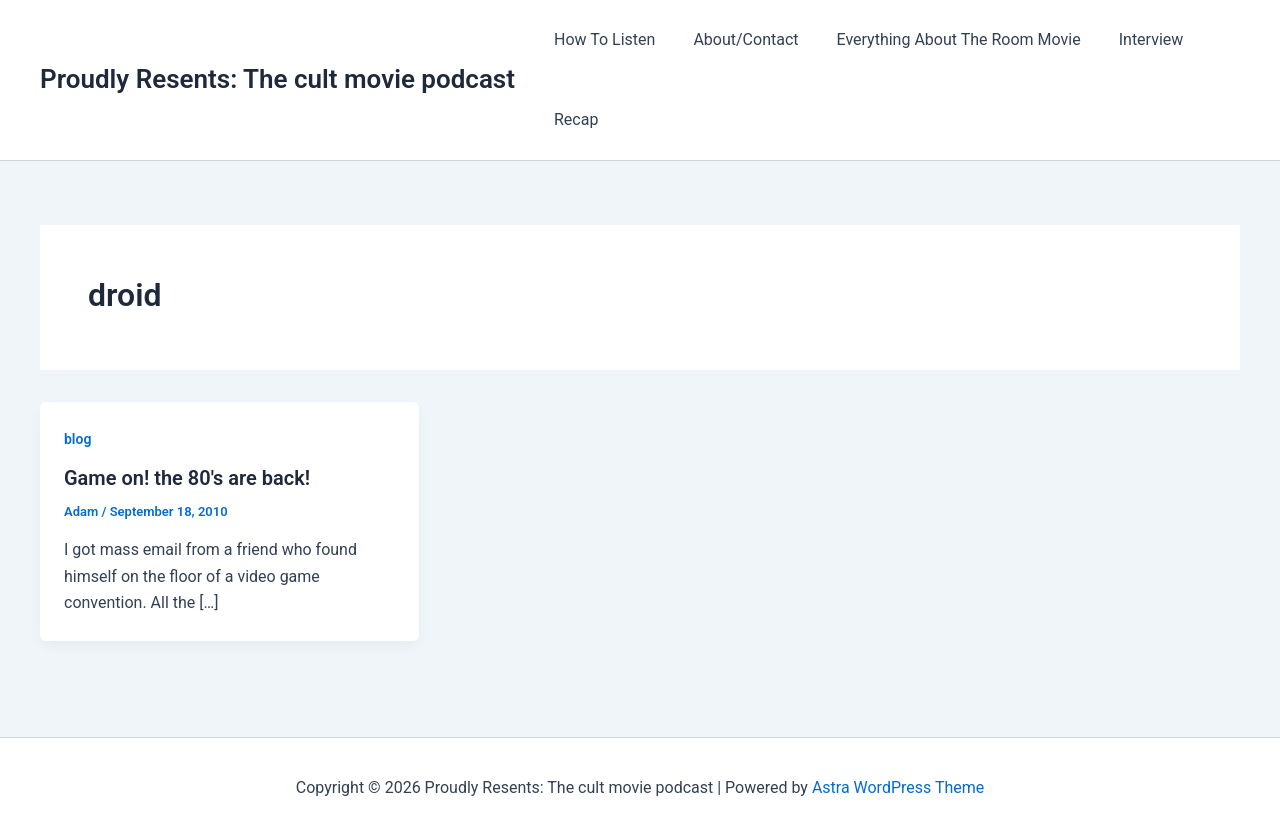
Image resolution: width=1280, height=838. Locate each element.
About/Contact (736, 39)
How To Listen (601, 39)
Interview (1130, 39)
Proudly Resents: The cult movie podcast (277, 79)
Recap (573, 119)
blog (77, 439)
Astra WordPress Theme (898, 787)
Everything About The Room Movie (944, 39)
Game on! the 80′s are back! (187, 478)
